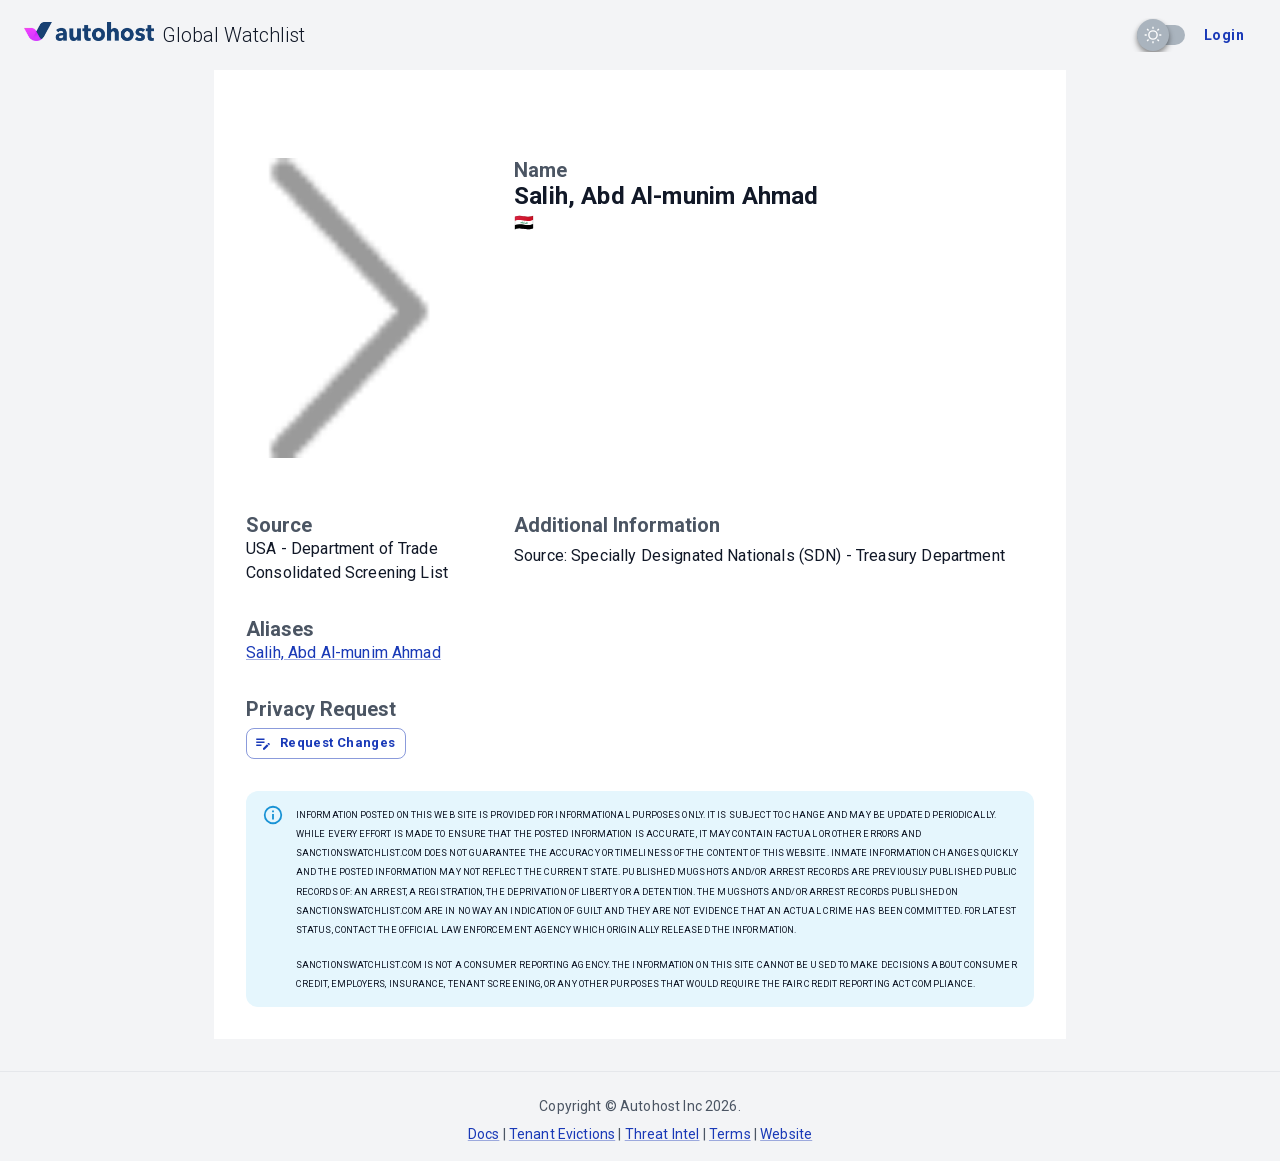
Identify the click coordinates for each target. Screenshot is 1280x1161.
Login (1224, 35)
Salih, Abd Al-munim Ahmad (343, 652)
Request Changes (325, 743)
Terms (730, 1134)
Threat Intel (662, 1134)
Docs (484, 1134)
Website (786, 1134)
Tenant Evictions (562, 1134)
